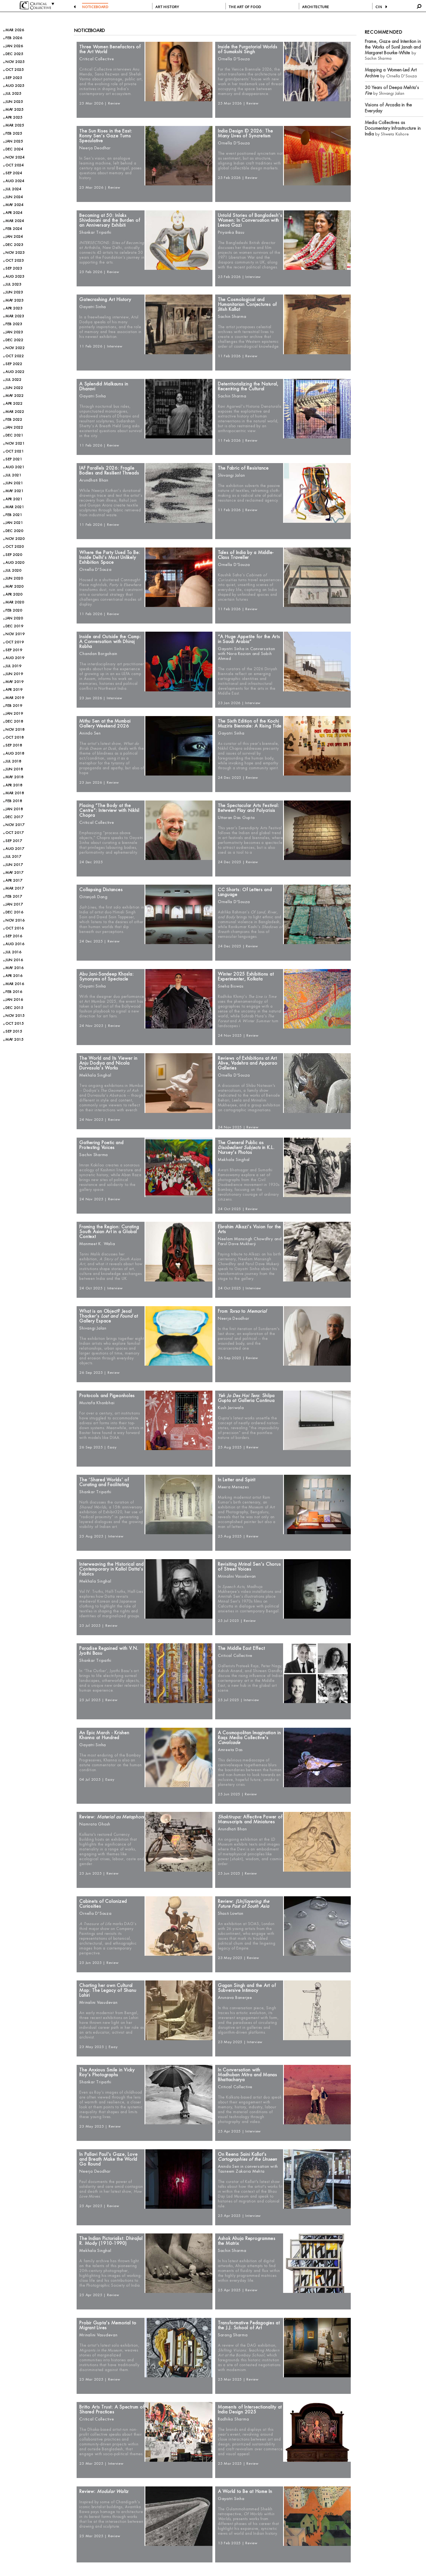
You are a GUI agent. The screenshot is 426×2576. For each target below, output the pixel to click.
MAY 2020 (14, 586)
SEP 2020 (13, 554)
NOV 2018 (14, 729)
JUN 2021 (14, 483)
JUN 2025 (14, 101)
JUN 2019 (14, 674)
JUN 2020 (14, 578)
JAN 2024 (14, 236)
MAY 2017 (14, 872)
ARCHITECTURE (315, 6)
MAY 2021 (14, 491)
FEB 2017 (13, 896)
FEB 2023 (13, 324)
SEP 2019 (13, 650)
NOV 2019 (14, 634)
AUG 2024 (14, 181)
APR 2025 (13, 117)
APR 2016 (13, 975)
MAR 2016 (14, 984)
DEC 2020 (14, 531)
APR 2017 (13, 880)
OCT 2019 (14, 642)
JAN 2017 (14, 904)
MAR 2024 (14, 221)
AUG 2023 (14, 276)
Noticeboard (89, 30)
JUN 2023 (14, 292)
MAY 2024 (14, 204)
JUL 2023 (13, 284)
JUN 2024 (14, 197)
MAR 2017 (14, 888)
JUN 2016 (14, 960)
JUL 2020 (13, 570)
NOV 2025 (14, 61)
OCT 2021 (14, 451)
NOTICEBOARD (95, 6)
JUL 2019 (13, 666)
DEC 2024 (14, 149)
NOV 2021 (14, 443)
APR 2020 (13, 594)
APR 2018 (13, 785)
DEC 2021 (14, 435)
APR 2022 (13, 403)
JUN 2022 (14, 387)
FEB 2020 (13, 610)
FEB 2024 (13, 228)
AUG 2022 (14, 371)
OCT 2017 (14, 832)
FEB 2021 (13, 514)
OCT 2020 (14, 546)
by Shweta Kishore (393, 128)
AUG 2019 (14, 658)
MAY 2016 (14, 968)
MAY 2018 (14, 777)
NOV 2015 (14, 1015)
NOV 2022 (14, 348)
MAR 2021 (14, 507)
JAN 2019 (14, 713)
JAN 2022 (14, 427)
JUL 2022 (13, 379)
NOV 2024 (14, 157)
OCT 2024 (14, 165)
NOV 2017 (14, 824)
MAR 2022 (14, 411)
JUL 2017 (13, 856)
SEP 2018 (13, 745)
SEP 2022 (13, 364)
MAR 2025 (14, 125)
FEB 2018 (13, 801)
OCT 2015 (14, 1023)
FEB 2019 (13, 705)
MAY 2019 (14, 681)
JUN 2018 (14, 769)
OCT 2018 (14, 737)
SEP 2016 (13, 936)
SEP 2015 (13, 1031)
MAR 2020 (14, 602)
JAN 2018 (14, 809)
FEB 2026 (13, 38)
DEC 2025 (14, 54)
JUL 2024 (13, 189)
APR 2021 (13, 499)
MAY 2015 (14, 1039)
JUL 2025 (13, 93)
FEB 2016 (13, 991)
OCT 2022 (14, 356)
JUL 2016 (13, 952)
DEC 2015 (14, 1007)
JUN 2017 (14, 864)
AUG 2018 (14, 753)
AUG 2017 (14, 848)
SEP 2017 (13, 840)
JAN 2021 (14, 522)
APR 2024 (13, 212)
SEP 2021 (13, 459)
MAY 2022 (14, 395)
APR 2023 (13, 308)
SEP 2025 (13, 77)
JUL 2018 (13, 761)
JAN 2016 (14, 999)
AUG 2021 (14, 467)
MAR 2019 (14, 697)
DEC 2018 (14, 721)
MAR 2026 (14, 30)
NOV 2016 (14, 920)
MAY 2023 (14, 300)
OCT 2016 (14, 928)
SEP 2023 (13, 268)
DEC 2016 (14, 912)
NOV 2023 (14, 252)
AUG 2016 (14, 944)
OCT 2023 (14, 260)
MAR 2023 (14, 316)
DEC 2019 (14, 626)
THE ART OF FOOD (245, 6)
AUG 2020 (14, 562)
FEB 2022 (13, 419)
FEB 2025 (13, 133)
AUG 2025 (14, 85)
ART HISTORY (167, 6)
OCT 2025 (14, 69)
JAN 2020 (14, 618)
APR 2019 (13, 689)
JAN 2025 (14, 141)
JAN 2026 (14, 46)
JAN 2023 (14, 332)
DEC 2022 (14, 340)
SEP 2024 (13, 173)
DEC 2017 (14, 817)
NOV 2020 (14, 538)
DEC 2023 (14, 244)
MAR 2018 (14, 793)
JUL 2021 (13, 475)
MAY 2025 (14, 109)
